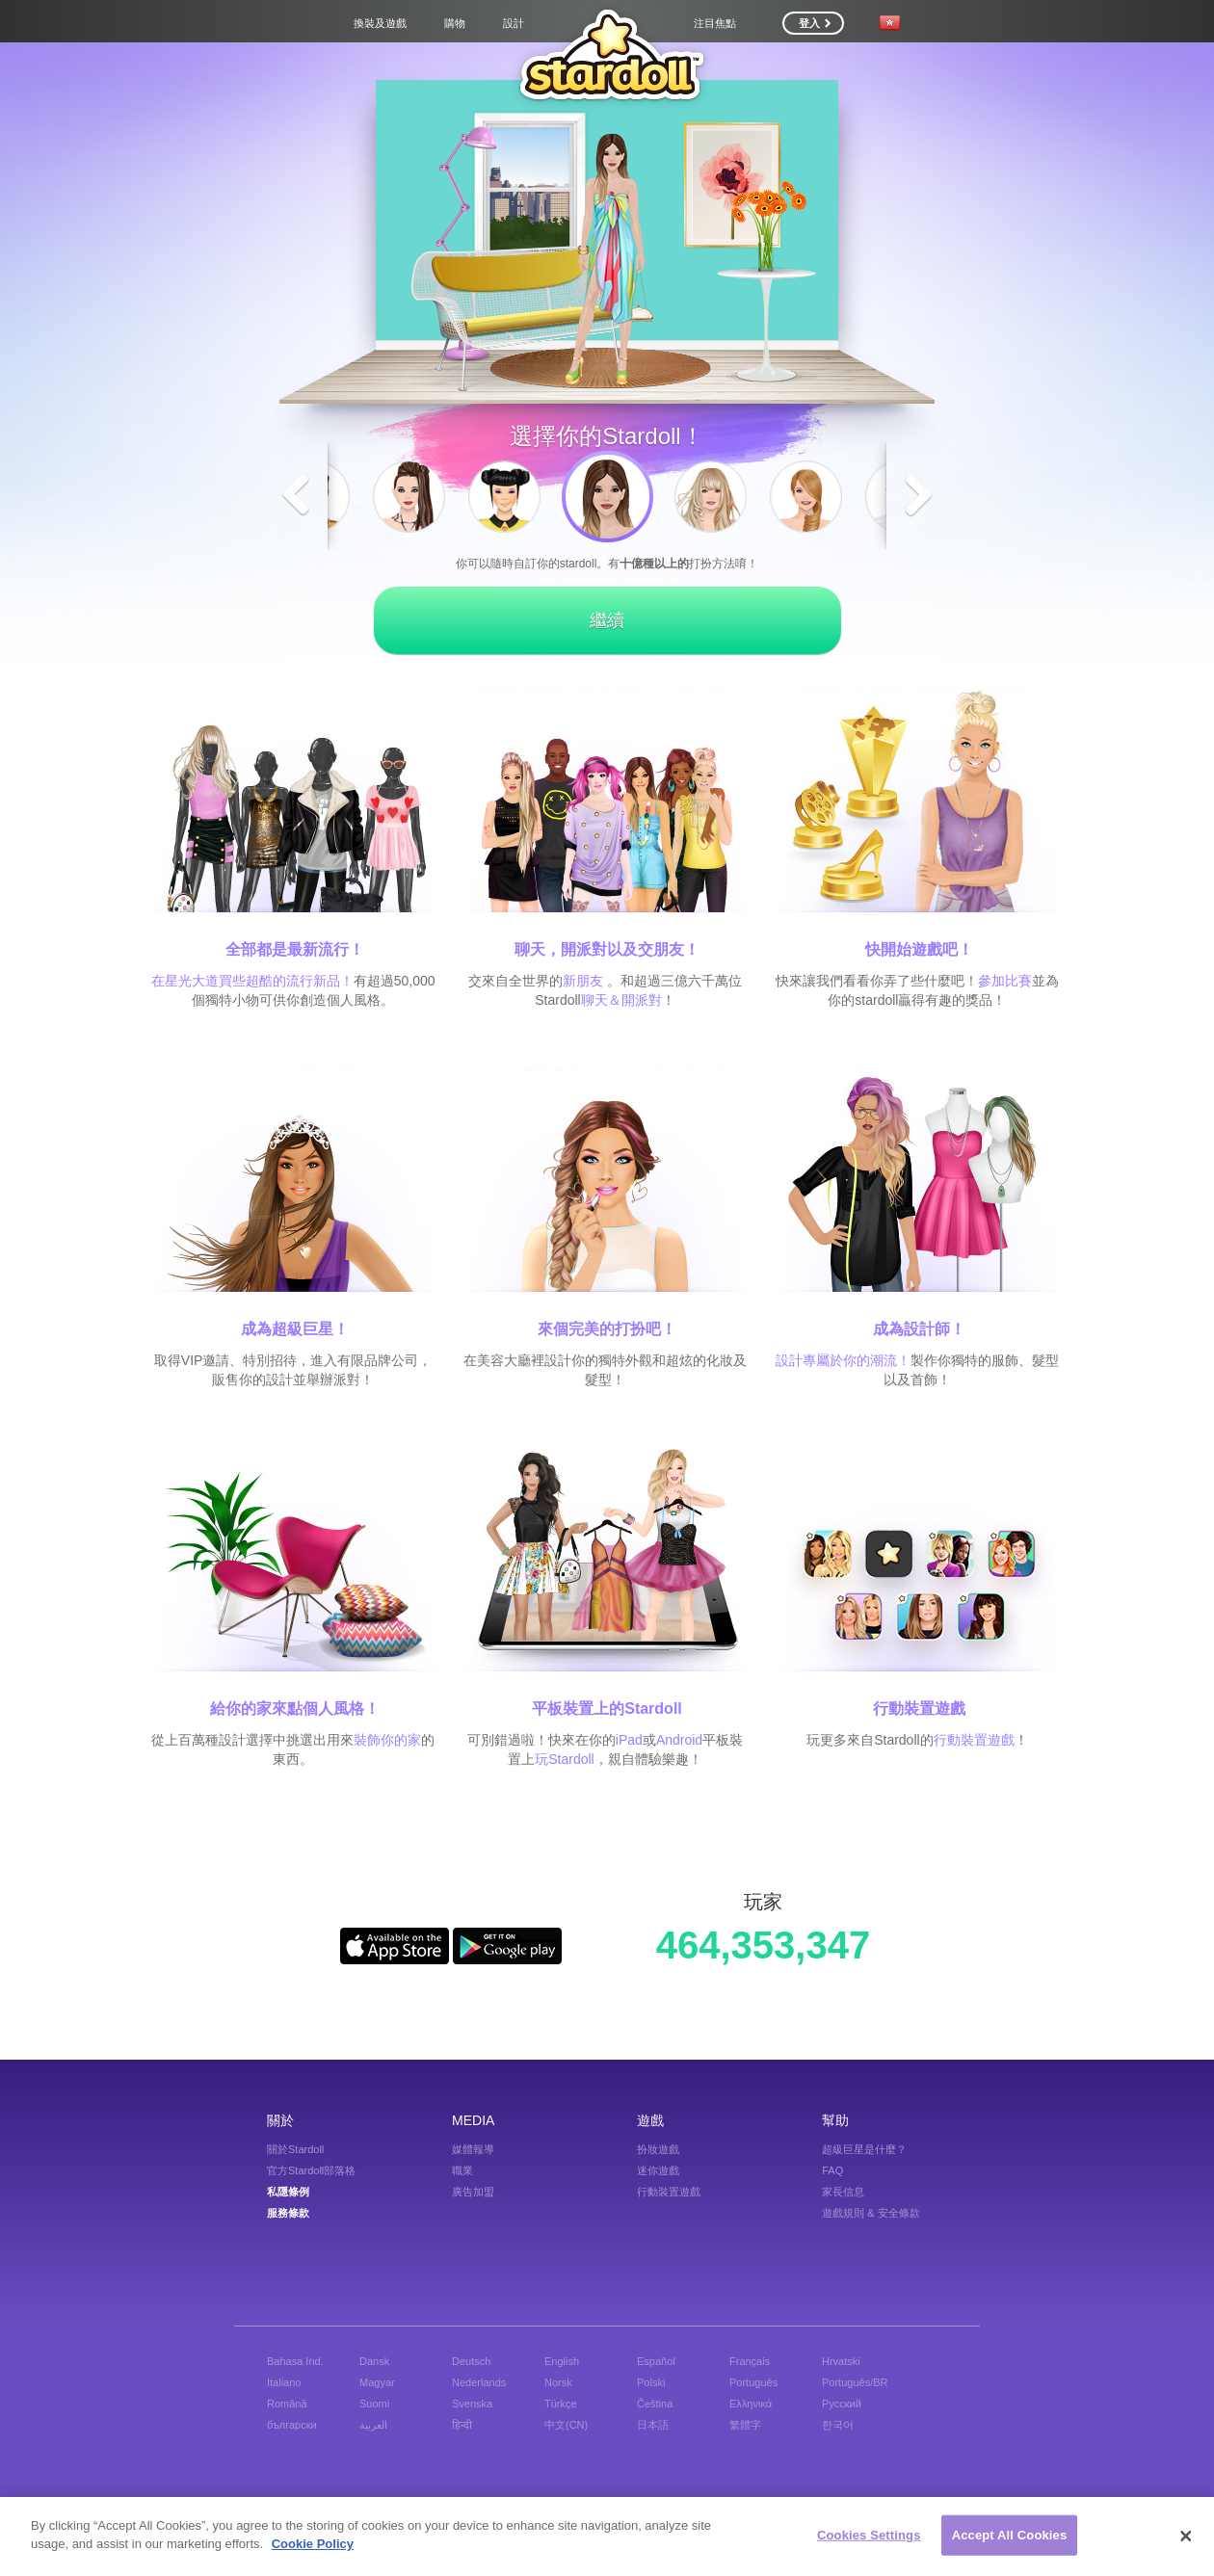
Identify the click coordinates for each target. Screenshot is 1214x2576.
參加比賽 (1005, 980)
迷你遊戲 (658, 2170)
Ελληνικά (750, 2403)
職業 (462, 2170)
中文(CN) (566, 2425)
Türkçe (560, 2403)
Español (656, 2361)
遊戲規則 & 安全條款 (870, 2213)
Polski (651, 2382)
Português (753, 2382)
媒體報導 (473, 2149)
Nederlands (479, 2382)
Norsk (558, 2382)
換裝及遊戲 (380, 23)
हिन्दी (462, 2425)
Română (287, 2403)
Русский (841, 2403)
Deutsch (471, 2361)
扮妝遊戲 (658, 2149)
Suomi (374, 2403)
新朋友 (583, 980)
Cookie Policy (313, 2544)
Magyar (377, 2382)
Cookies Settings (869, 2535)
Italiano (284, 2382)
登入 (815, 23)
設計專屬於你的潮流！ (843, 1360)
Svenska (472, 2403)
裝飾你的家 (387, 1740)
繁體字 (745, 2425)
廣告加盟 (473, 2191)
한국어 (838, 2425)
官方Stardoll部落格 (311, 2170)
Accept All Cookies (1010, 2535)
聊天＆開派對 (621, 1000)
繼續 (607, 620)
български (292, 2425)
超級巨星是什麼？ (864, 2149)
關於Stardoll (295, 2149)
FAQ (832, 2170)
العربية (373, 2425)
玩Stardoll (564, 1759)
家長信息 (843, 2191)
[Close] (1186, 2537)
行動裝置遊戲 (974, 1740)
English (561, 2361)
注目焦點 (715, 23)
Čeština (655, 2403)
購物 (454, 23)
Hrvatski (841, 2361)
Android (679, 1740)
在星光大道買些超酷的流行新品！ (252, 980)
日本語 (653, 2425)
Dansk (374, 2361)
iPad (629, 1740)
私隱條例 (288, 2191)
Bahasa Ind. (295, 2361)
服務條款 (288, 2213)
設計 (513, 23)
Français (749, 2361)
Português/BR (854, 2382)
